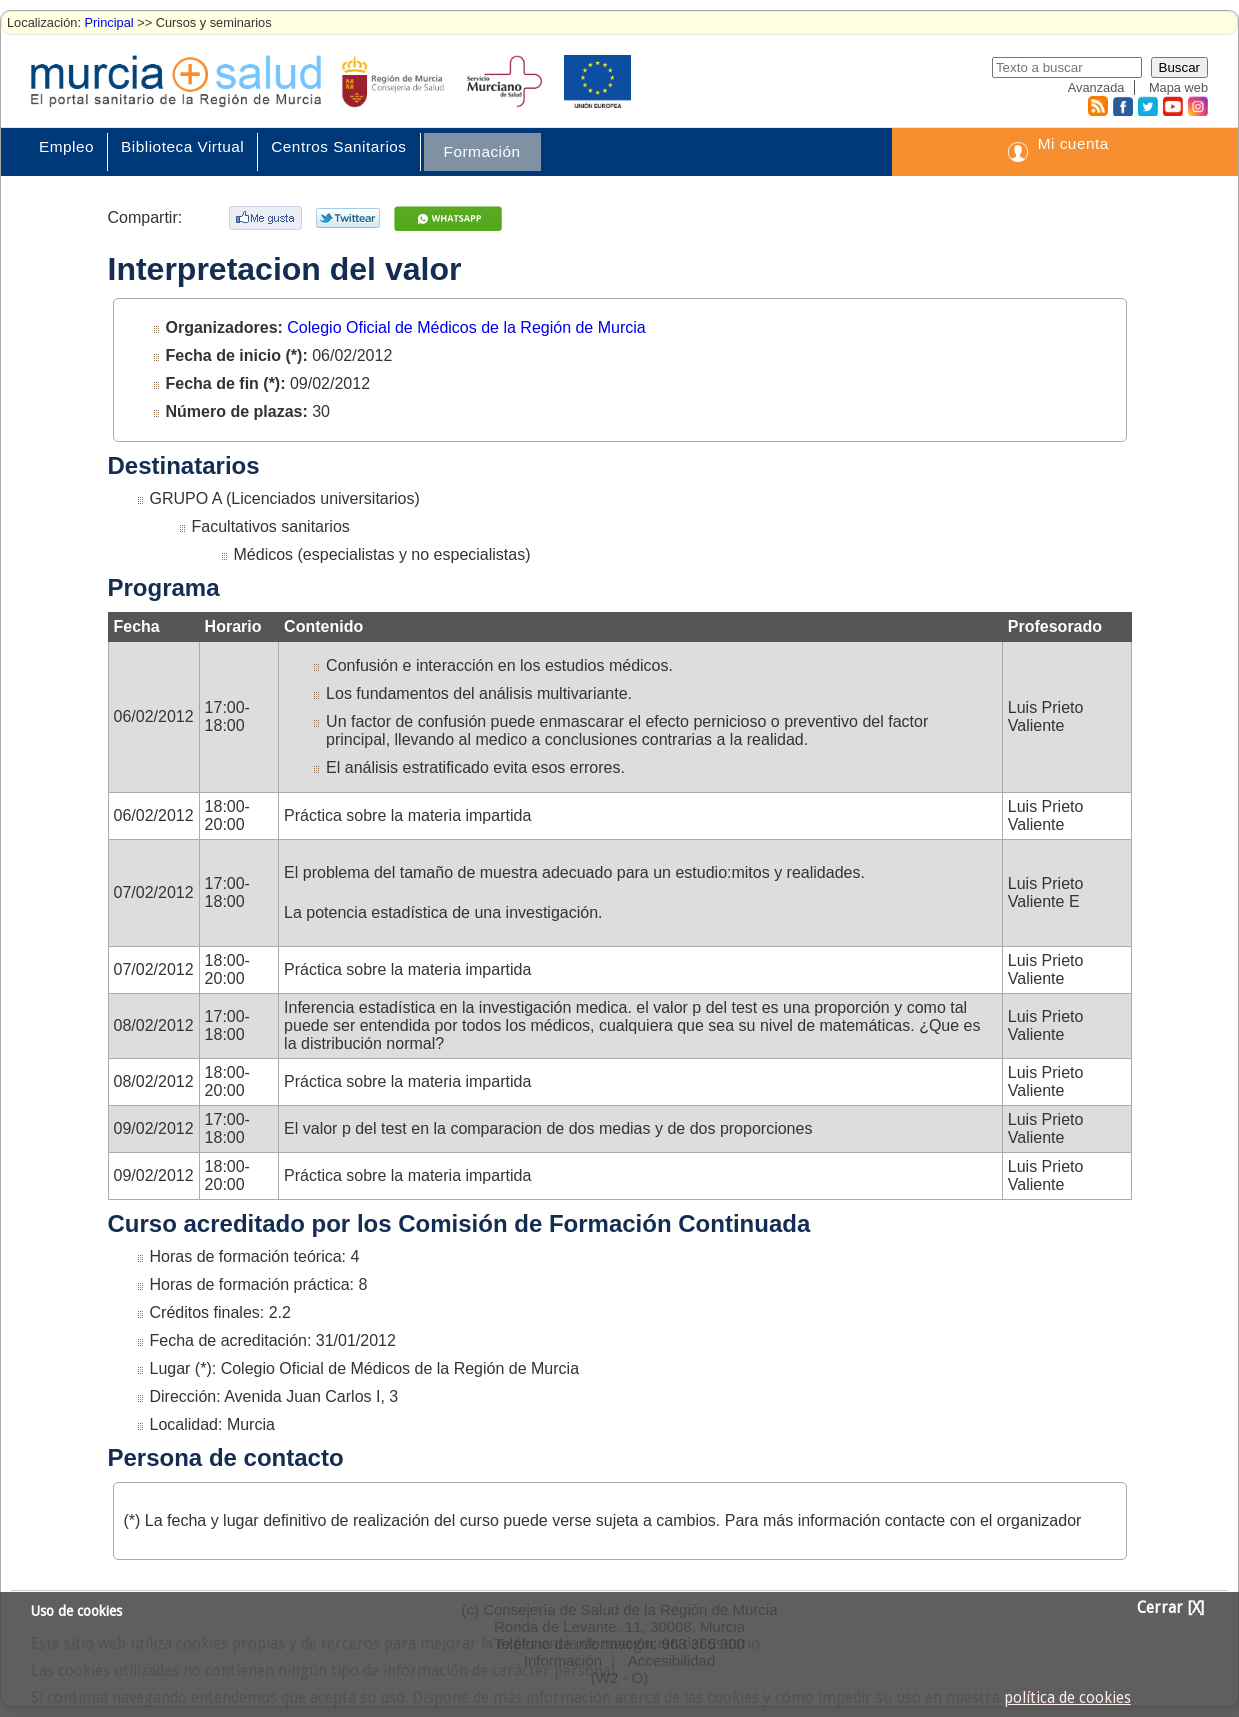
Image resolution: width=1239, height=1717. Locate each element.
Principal (109, 22)
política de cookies (1067, 1698)
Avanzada (1096, 87)
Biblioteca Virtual (182, 146)
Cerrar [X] (1170, 1608)
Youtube (1172, 106)
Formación (482, 151)
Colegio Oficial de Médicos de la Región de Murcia (466, 327)
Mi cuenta (1073, 143)
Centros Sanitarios (338, 146)
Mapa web (1178, 87)
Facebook (1120, 106)
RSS (1097, 106)
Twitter (1147, 106)
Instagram (1197, 106)
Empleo (66, 146)
